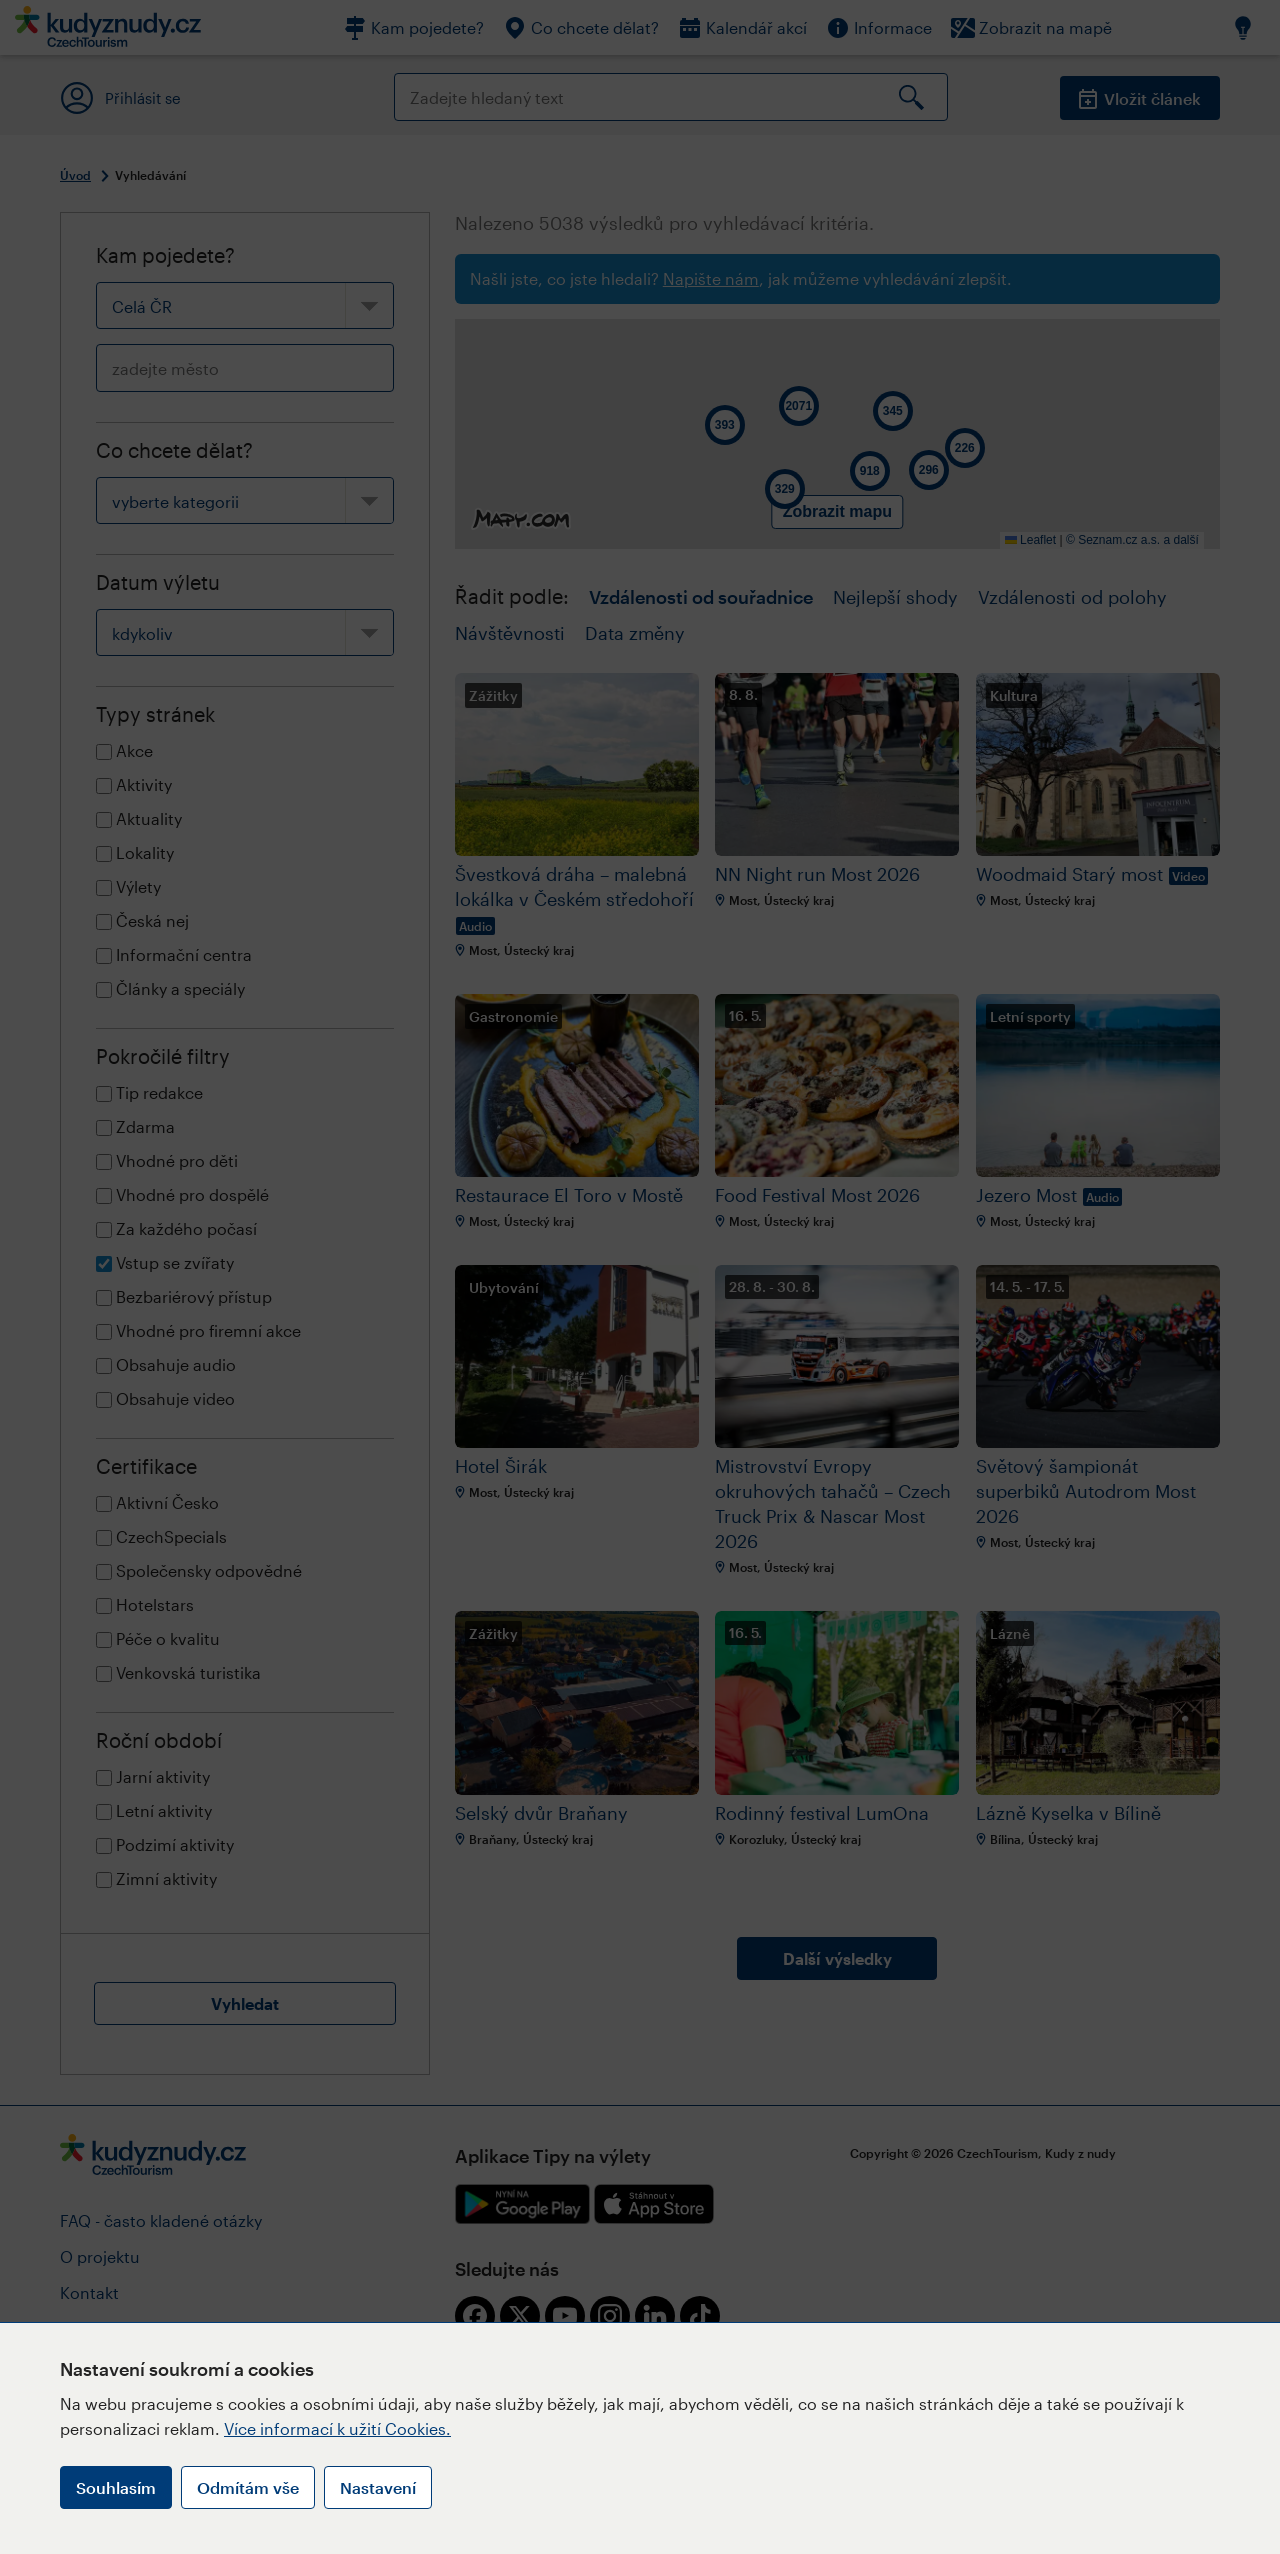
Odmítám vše (248, 2487)
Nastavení (378, 2487)
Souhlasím (116, 2487)
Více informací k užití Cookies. (337, 2428)
